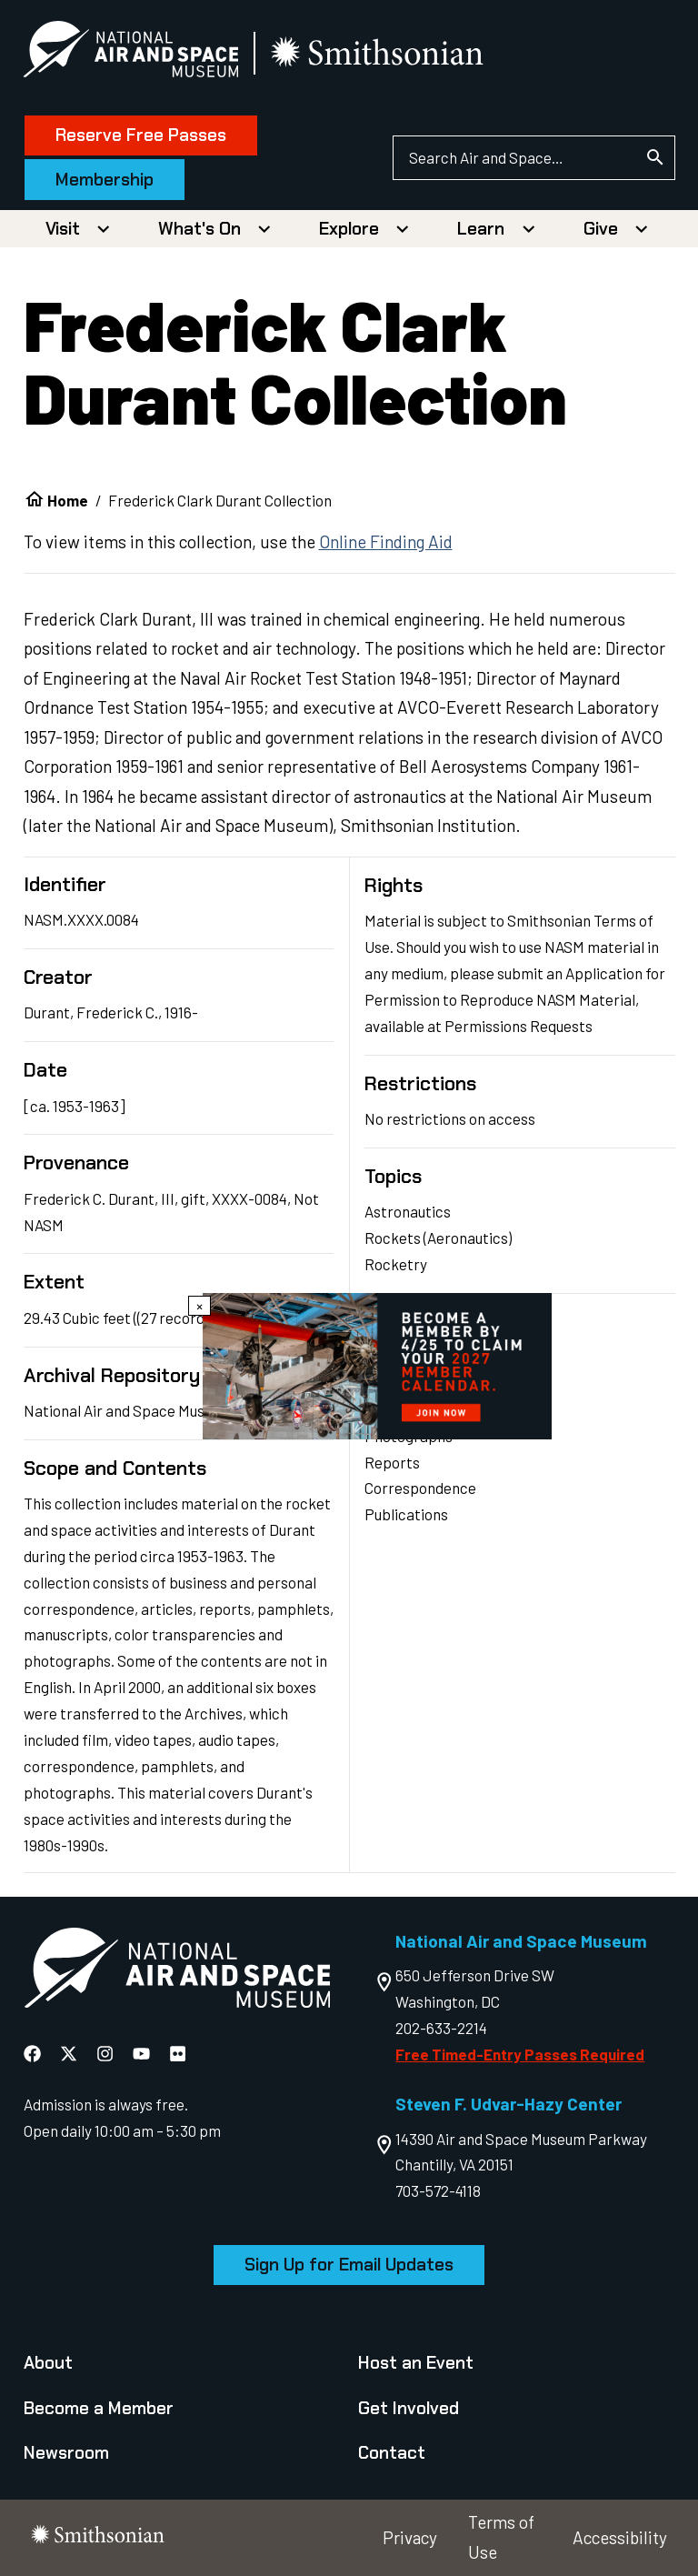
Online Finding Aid (386, 541)
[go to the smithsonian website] (379, 53)
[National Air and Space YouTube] (143, 2052)
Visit (62, 228)
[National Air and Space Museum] (131, 53)
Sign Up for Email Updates (349, 2264)
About (48, 2362)
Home (67, 500)
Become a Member (99, 2408)
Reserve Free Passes (141, 135)
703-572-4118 (438, 2190)
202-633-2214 (441, 2028)
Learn (480, 228)
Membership (105, 179)
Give (600, 228)
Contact (391, 2452)
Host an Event (416, 2362)
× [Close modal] (199, 1306)
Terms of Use (501, 2536)
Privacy (410, 2537)
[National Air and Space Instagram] (106, 2052)
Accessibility (620, 2537)
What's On (199, 228)
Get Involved (408, 2408)
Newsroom (66, 2452)
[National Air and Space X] (70, 2052)
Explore (349, 228)
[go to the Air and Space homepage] (177, 1972)
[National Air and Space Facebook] (34, 2052)
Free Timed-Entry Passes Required (519, 2054)
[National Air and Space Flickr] (177, 2052)
